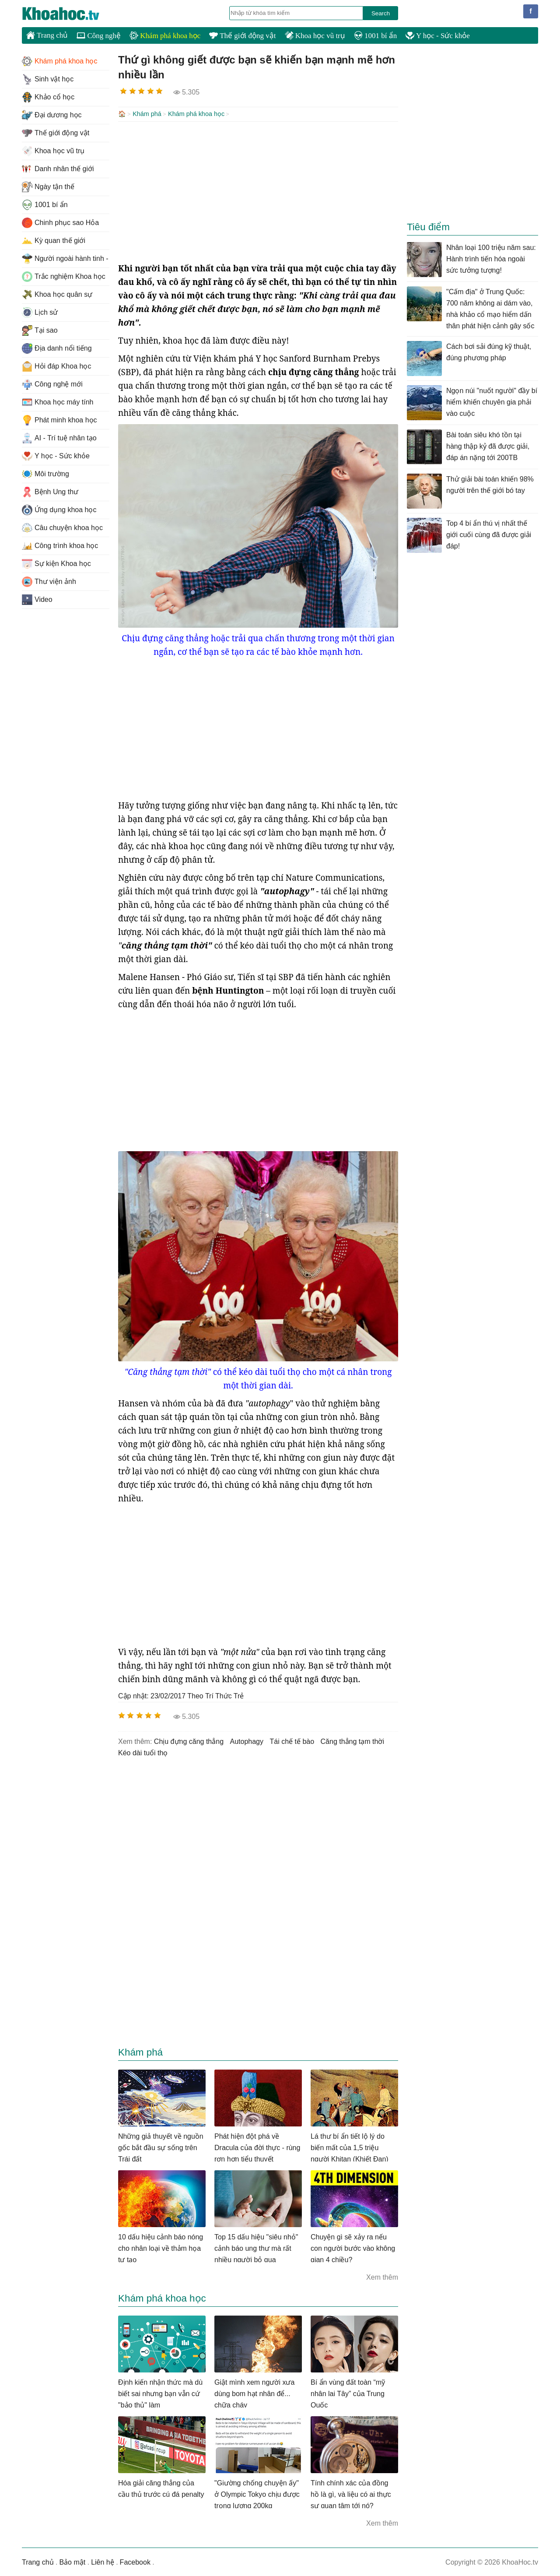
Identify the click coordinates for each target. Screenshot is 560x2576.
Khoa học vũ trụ (315, 36)
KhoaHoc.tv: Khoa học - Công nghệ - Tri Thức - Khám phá (70, 13)
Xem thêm (382, 2276)
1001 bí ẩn (375, 36)
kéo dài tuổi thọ (143, 1752)
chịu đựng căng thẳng (189, 1740)
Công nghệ (99, 36)
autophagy (247, 1740)
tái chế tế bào (292, 1740)
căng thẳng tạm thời (352, 1740)
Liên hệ (102, 2561)
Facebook (135, 2561)
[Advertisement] (258, 191)
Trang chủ (47, 35)
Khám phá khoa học (165, 36)
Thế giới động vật (242, 36)
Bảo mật (72, 2561)
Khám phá (147, 113)
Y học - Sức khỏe (438, 36)
